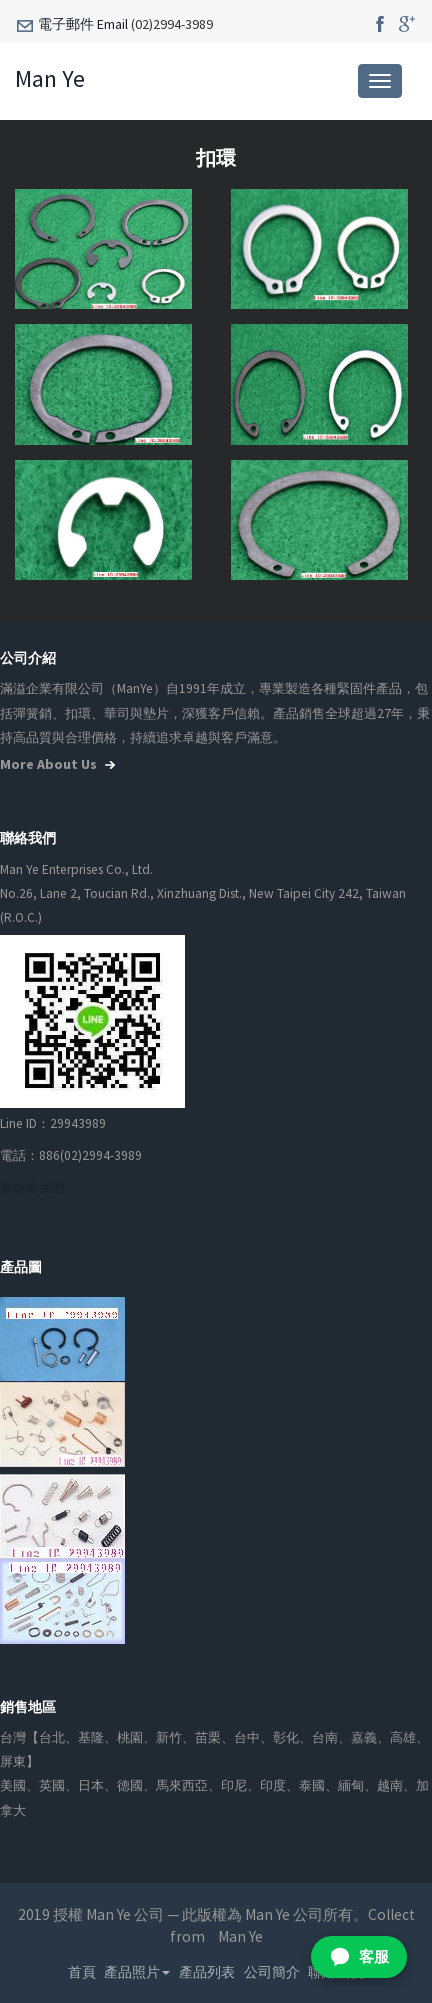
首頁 (82, 1972)
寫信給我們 (32, 1187)
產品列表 (207, 1972)
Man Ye (50, 78)
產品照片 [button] (137, 1972)
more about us (60, 764)
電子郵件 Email (83, 24)
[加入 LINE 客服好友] (359, 1957)
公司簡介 (272, 1972)
